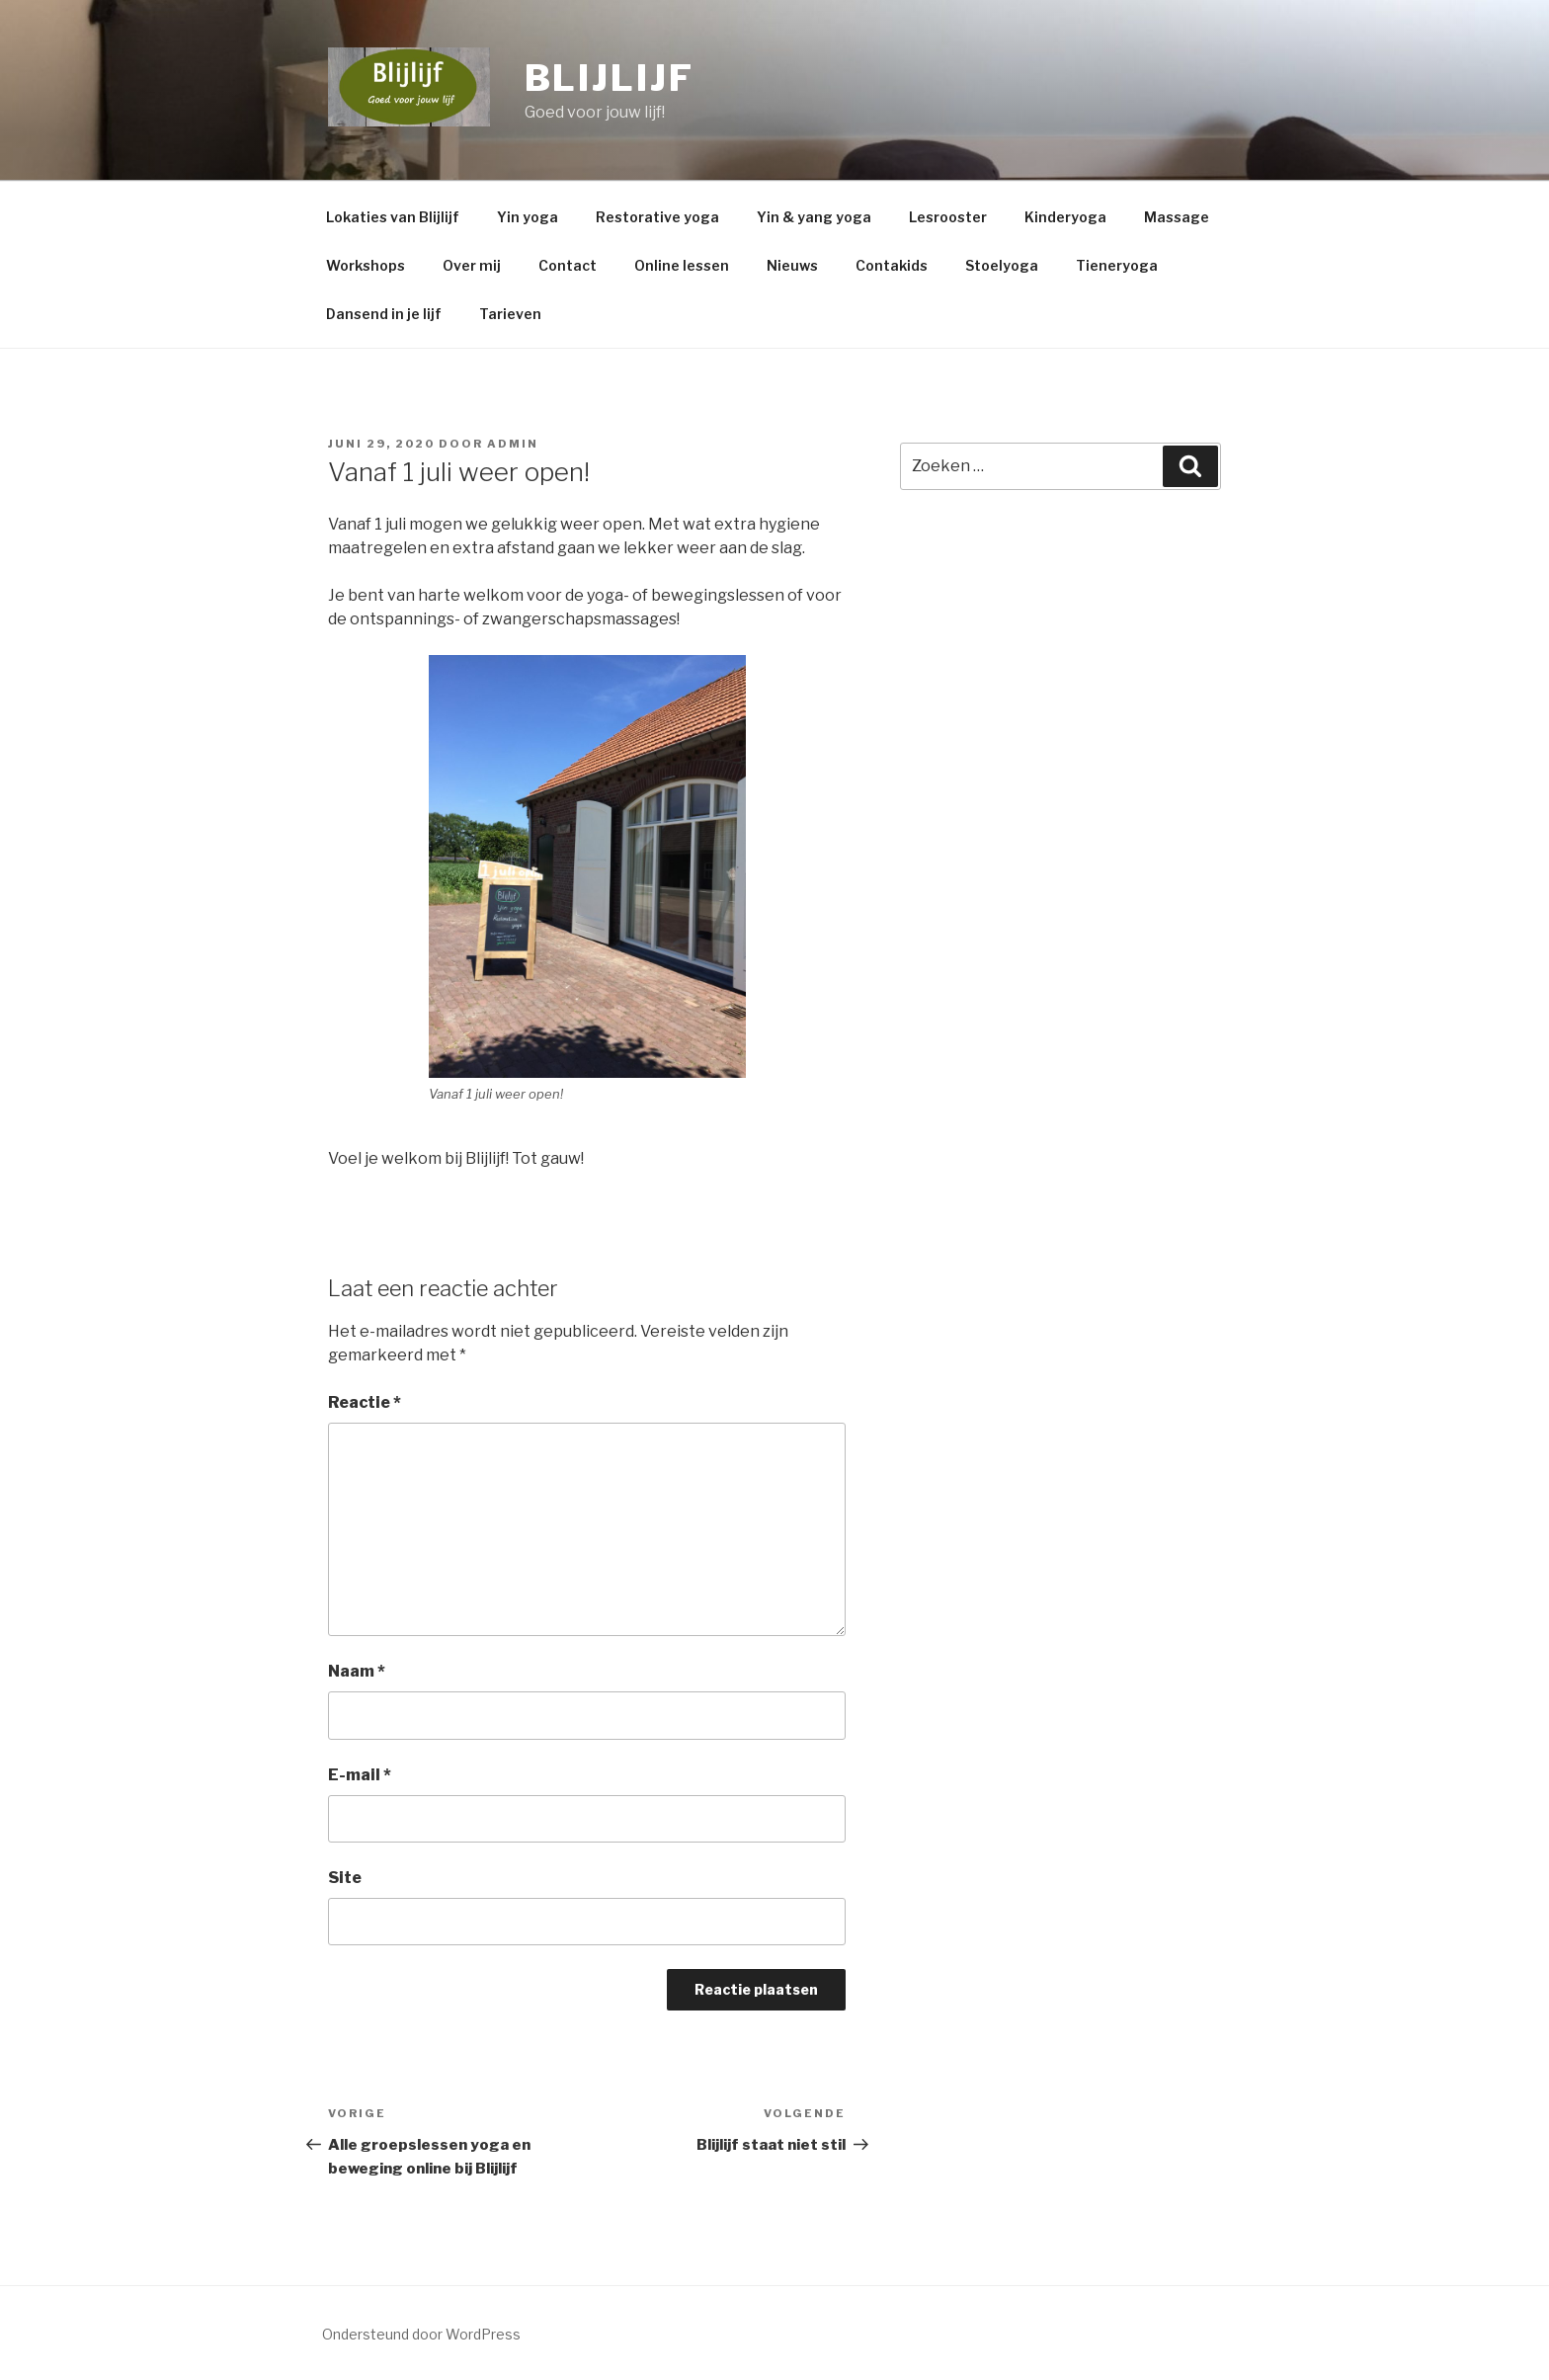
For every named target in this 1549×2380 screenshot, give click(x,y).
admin (512, 444)
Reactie (364, 1402)
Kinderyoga (1065, 216)
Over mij (472, 265)
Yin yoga (527, 216)
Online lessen (681, 265)
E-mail (359, 1774)
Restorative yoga (657, 216)
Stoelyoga (1001, 265)
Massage (1176, 216)
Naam (356, 1671)
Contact (567, 265)
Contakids (892, 265)
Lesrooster (948, 216)
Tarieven (510, 313)
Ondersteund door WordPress (421, 2334)
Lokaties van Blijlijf (392, 216)
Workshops (365, 265)
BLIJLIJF (609, 78)
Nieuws (792, 265)
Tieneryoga (1117, 265)
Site (345, 1877)
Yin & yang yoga (814, 216)
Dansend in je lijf (384, 313)
